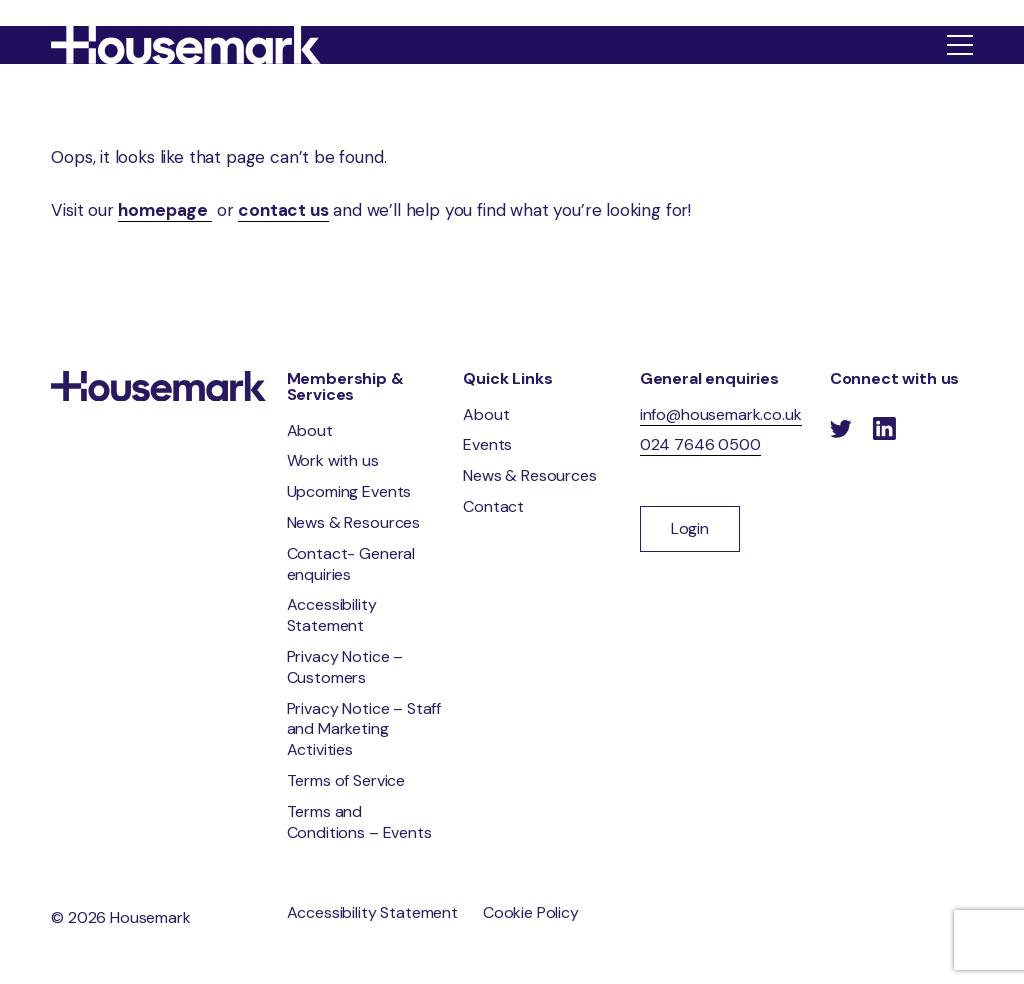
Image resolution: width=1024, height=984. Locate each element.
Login (690, 528)
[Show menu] (960, 45)
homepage (164, 210)
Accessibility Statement (332, 615)
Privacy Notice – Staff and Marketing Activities (364, 729)
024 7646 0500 (700, 444)
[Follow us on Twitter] (841, 429)
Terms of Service (346, 780)
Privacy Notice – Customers (345, 667)
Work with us (333, 460)
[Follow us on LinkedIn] (884, 429)
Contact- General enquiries (351, 564)
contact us (283, 210)
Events (487, 444)
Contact (493, 506)
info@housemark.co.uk (721, 414)
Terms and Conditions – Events (359, 822)
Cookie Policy (531, 912)
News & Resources (353, 522)
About (310, 430)
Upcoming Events (349, 491)
